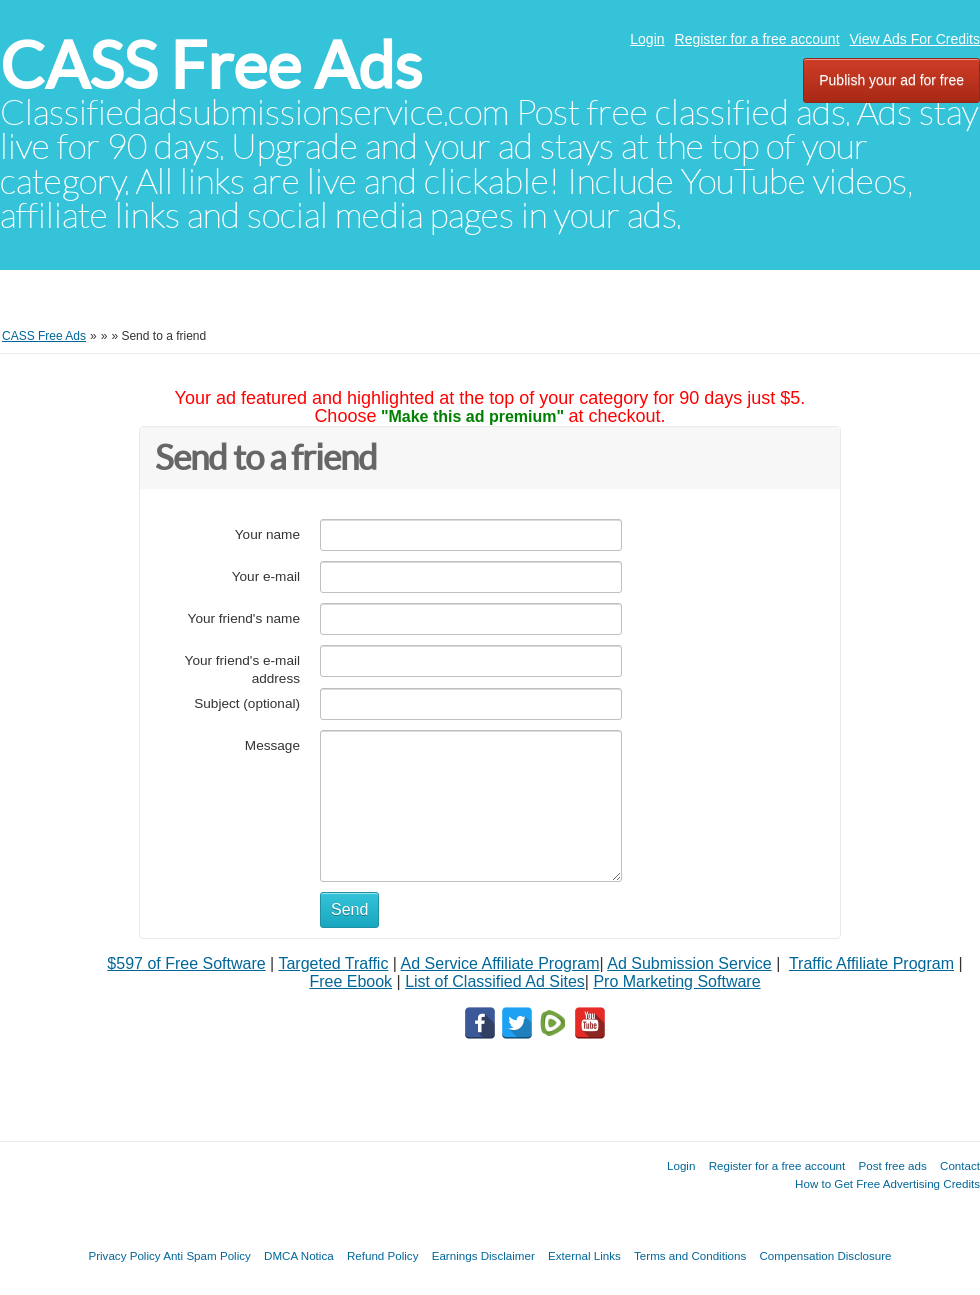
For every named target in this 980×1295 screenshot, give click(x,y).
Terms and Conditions (690, 1255)
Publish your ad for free (891, 80)
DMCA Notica (299, 1255)
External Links (584, 1255)
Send (349, 909)
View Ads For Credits (915, 39)
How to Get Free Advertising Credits (887, 1183)
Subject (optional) (247, 703)
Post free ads (892, 1165)
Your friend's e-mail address (242, 669)
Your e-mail (266, 576)
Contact (960, 1165)
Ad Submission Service (689, 963)
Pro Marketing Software (676, 981)
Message (272, 745)
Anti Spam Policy (207, 1255)
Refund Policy (383, 1255)
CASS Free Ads (211, 65)
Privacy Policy (124, 1255)
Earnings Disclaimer (483, 1255)
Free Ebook (350, 981)
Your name (267, 534)
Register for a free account (757, 39)
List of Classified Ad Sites (495, 981)
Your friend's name (244, 618)
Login (647, 39)
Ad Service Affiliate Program (500, 963)
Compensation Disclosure (825, 1255)
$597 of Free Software (186, 963)
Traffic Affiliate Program (871, 963)
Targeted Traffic (333, 963)
